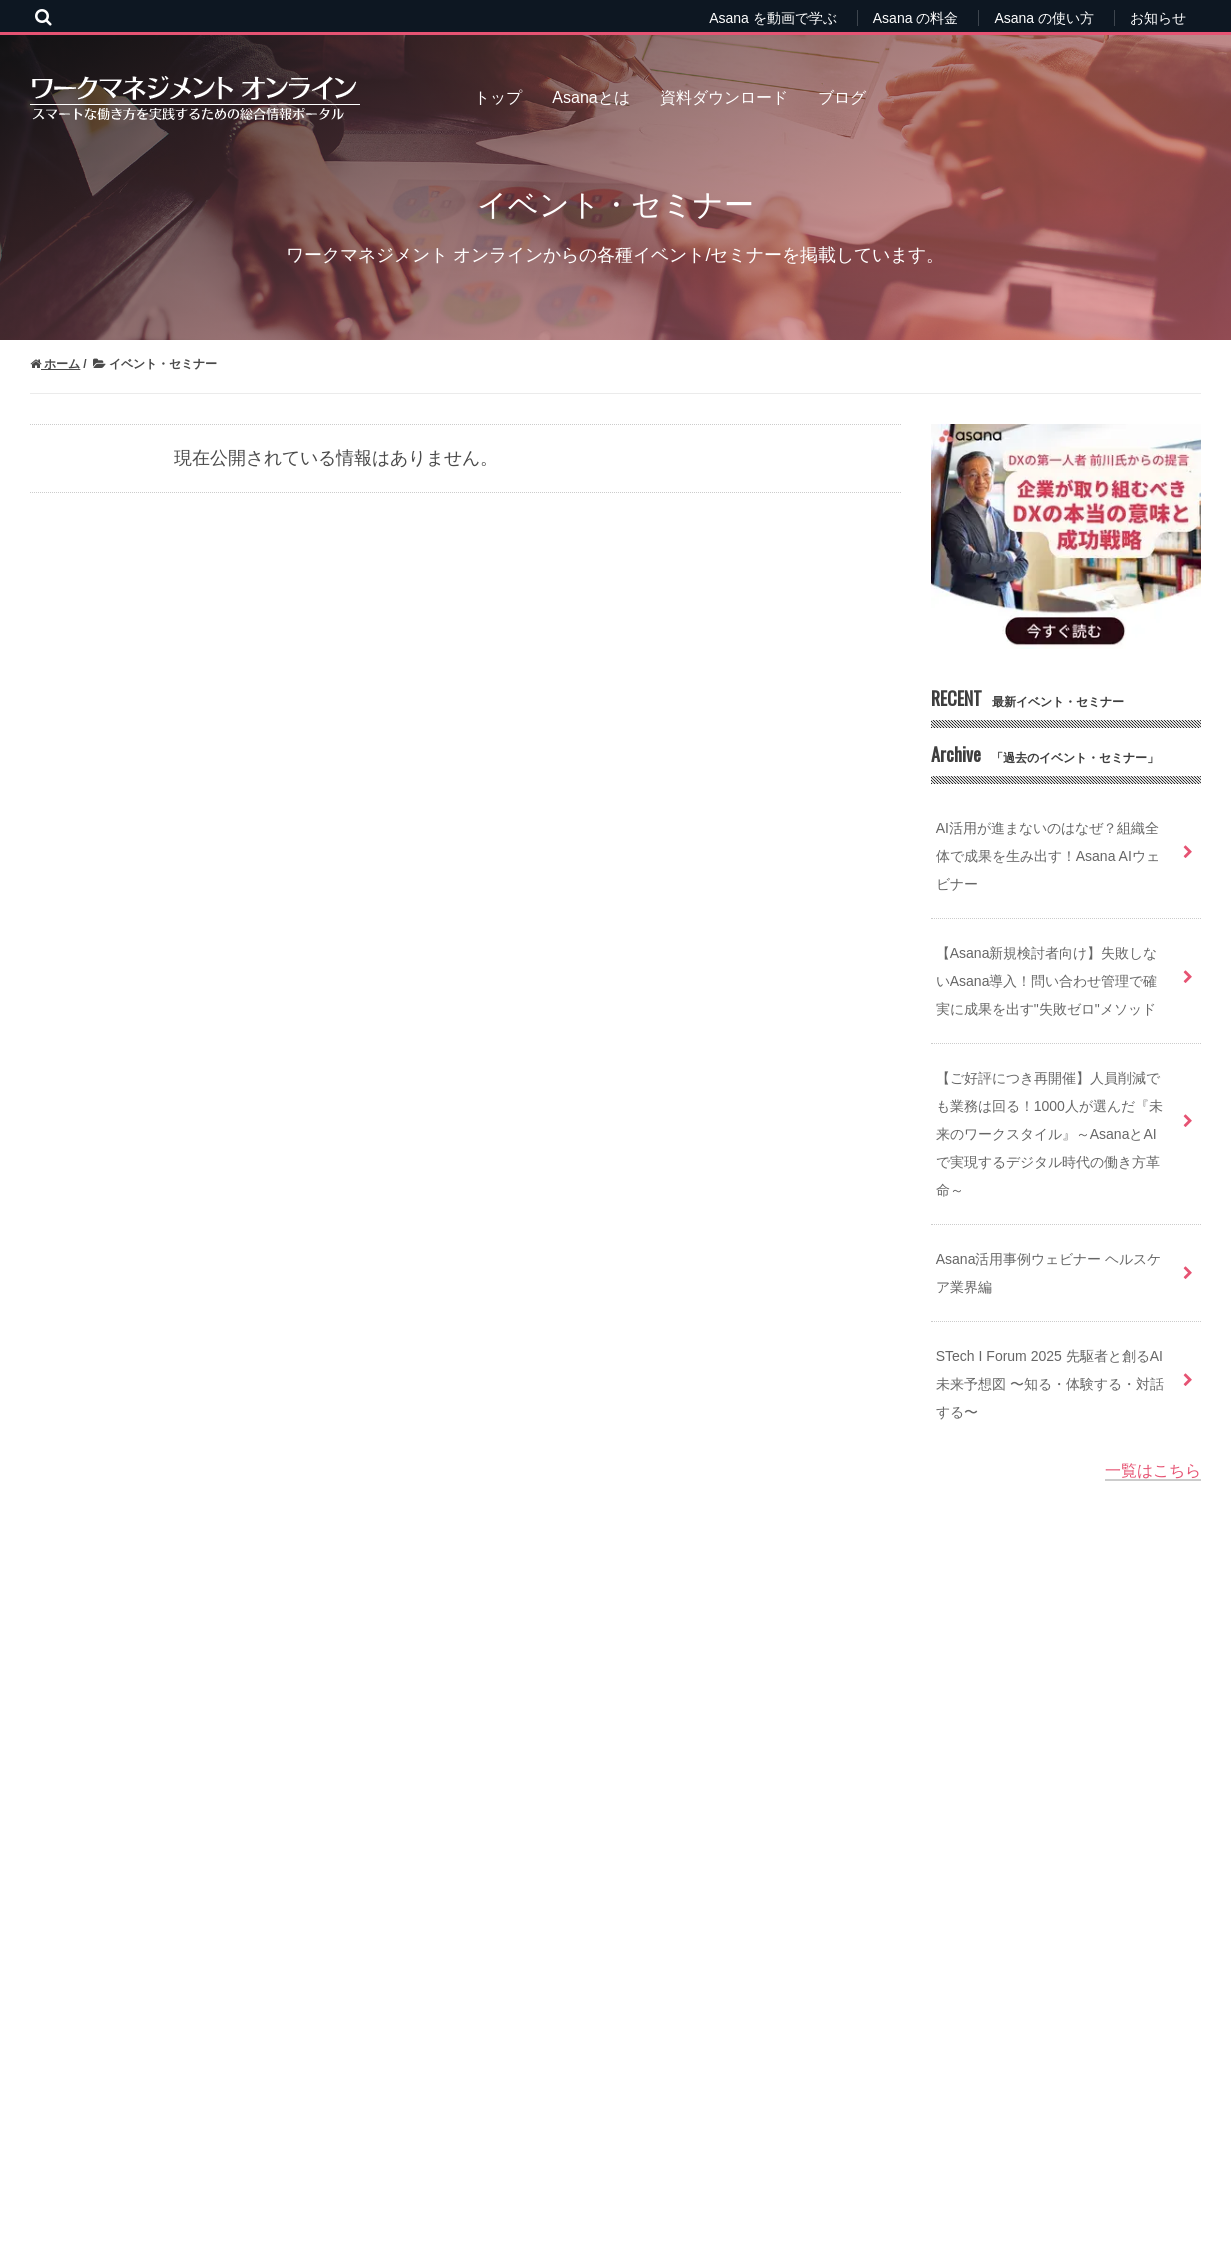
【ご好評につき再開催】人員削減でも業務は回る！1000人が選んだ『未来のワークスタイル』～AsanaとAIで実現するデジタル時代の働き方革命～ (1049, 1134)
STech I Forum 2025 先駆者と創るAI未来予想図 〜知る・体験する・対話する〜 (1050, 1384)
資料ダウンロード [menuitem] (724, 97)
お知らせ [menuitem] (1158, 18)
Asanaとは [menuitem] (590, 97)
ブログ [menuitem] (842, 97)
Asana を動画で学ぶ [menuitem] (773, 18)
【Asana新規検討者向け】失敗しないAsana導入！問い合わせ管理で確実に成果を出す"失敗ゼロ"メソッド (1047, 981)
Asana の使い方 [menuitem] (1044, 18)
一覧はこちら (1153, 1470)
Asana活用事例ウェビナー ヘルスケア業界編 (1049, 1273)
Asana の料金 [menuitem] (916, 18)
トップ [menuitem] (498, 97)
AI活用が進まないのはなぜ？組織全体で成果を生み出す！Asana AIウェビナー (1048, 856)
